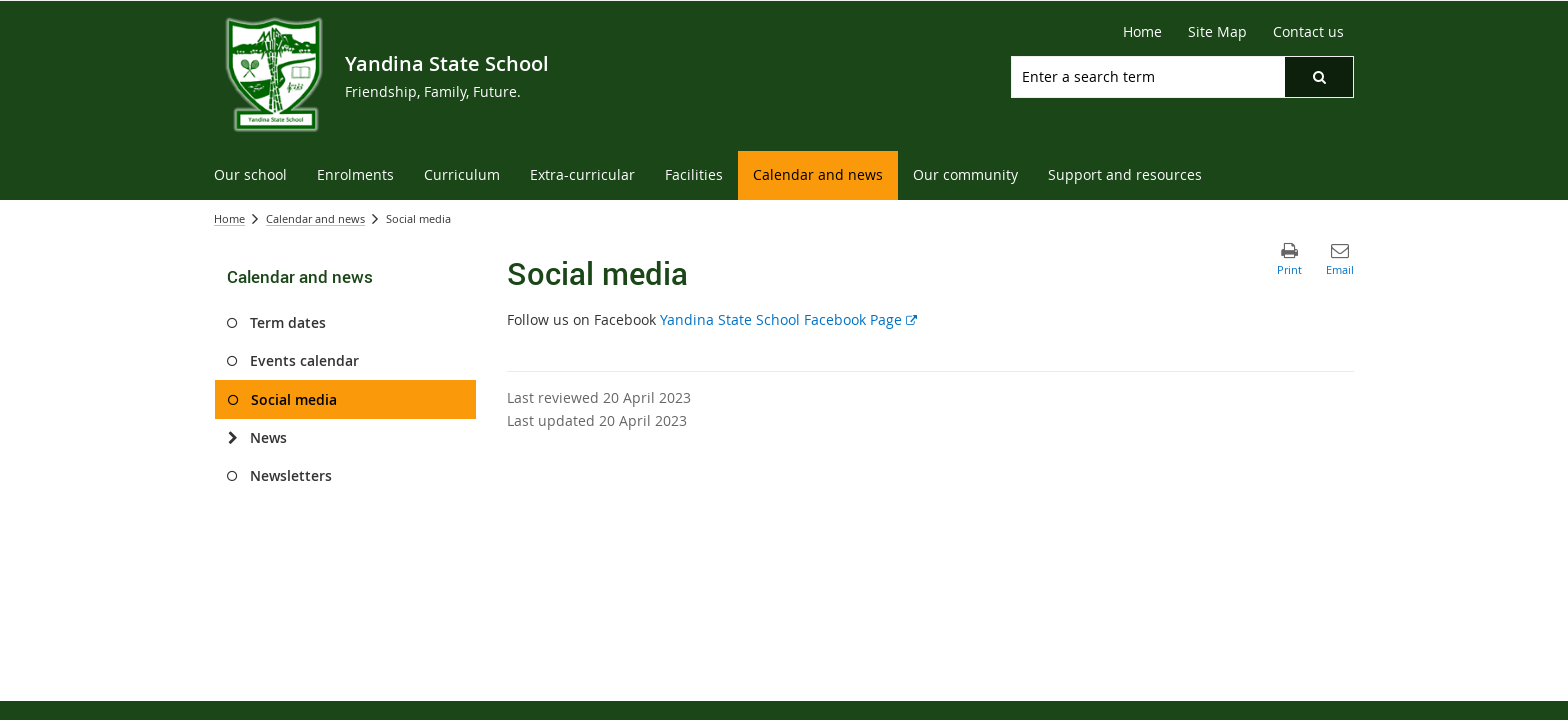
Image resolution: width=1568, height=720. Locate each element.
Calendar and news (315, 218)
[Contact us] (1308, 32)
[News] (232, 438)
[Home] (1142, 32)
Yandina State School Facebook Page (788, 319)
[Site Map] (1217, 32)
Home (229, 218)
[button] (1319, 77)
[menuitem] (250, 175)
